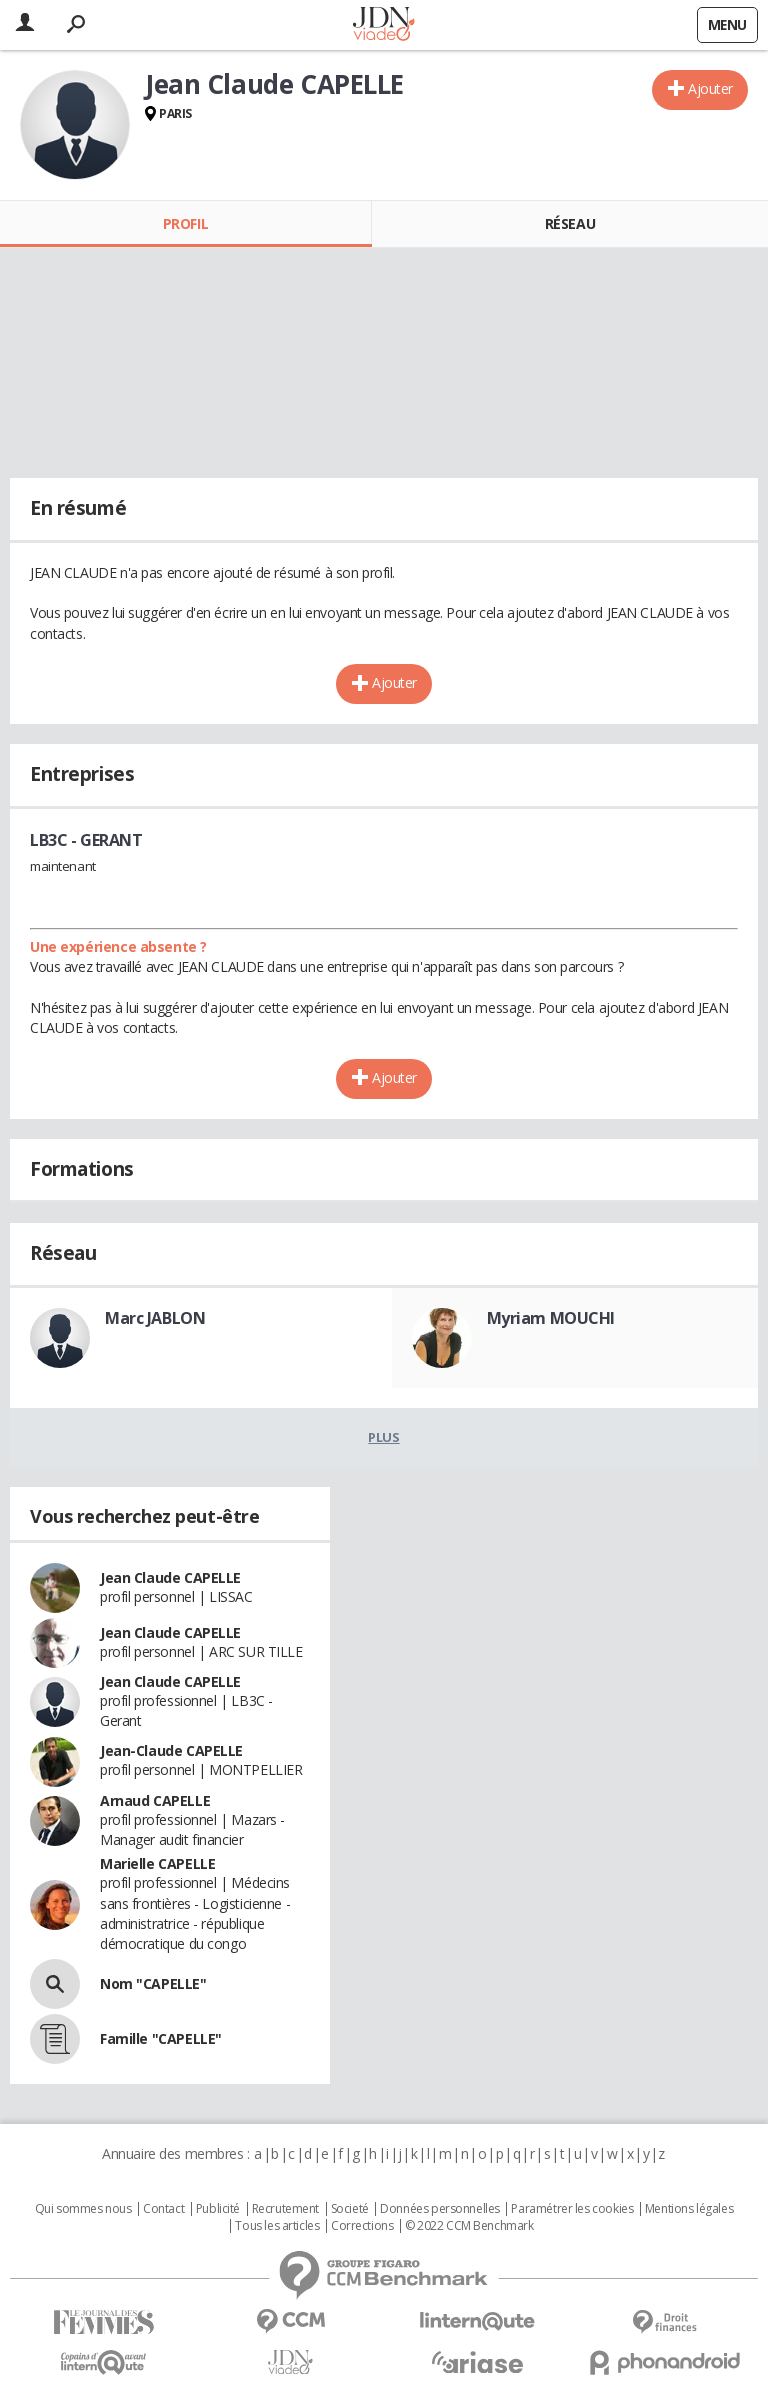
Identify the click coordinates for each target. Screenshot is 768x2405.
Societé (350, 2209)
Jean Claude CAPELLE (170, 1577)
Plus (383, 1437)
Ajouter (710, 88)
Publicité (218, 2209)
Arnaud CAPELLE (155, 1800)
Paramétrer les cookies (572, 2209)
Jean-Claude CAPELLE (171, 1750)
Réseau (570, 223)
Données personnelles (440, 2209)
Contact (163, 2209)
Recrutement (285, 2209)
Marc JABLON (155, 1318)
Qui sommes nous (83, 2209)
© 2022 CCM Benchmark (469, 2226)
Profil (185, 223)
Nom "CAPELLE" (153, 1983)
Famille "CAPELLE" (161, 2038)
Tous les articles (277, 2226)
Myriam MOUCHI (551, 1318)
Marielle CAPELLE (157, 1863)
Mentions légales (689, 2209)
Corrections (362, 2226)
